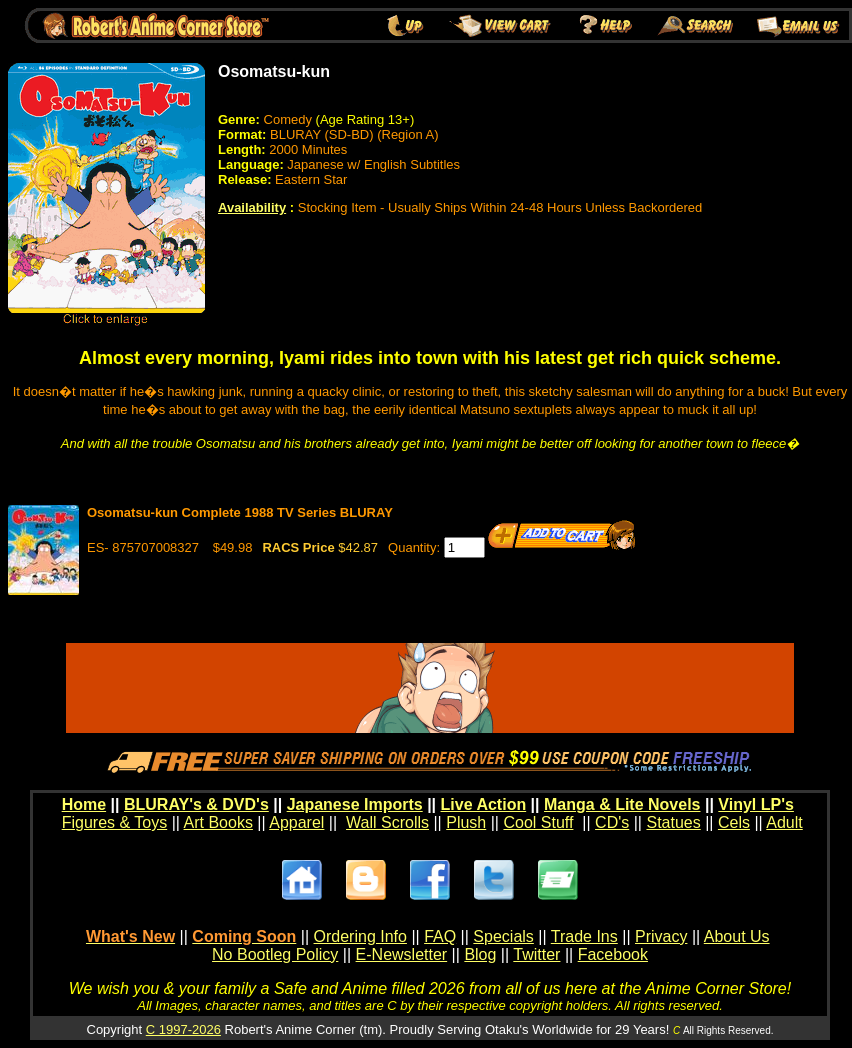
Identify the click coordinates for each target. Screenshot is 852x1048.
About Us (737, 936)
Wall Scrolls (387, 822)
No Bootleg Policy (275, 954)
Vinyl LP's (756, 804)
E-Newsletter (402, 954)
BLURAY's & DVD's (196, 804)
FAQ (440, 936)
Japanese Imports (355, 804)
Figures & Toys (115, 822)
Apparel (296, 822)
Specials (503, 936)
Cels (734, 822)
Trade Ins (584, 936)
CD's (612, 822)
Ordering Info (360, 936)
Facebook (613, 954)
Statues (673, 822)
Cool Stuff (538, 822)
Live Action (484, 804)
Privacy (661, 936)
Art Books (218, 822)
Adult (784, 822)
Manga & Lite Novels (622, 804)
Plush (466, 822)
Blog (480, 954)
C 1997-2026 (183, 1029)
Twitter (536, 954)
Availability (252, 207)
